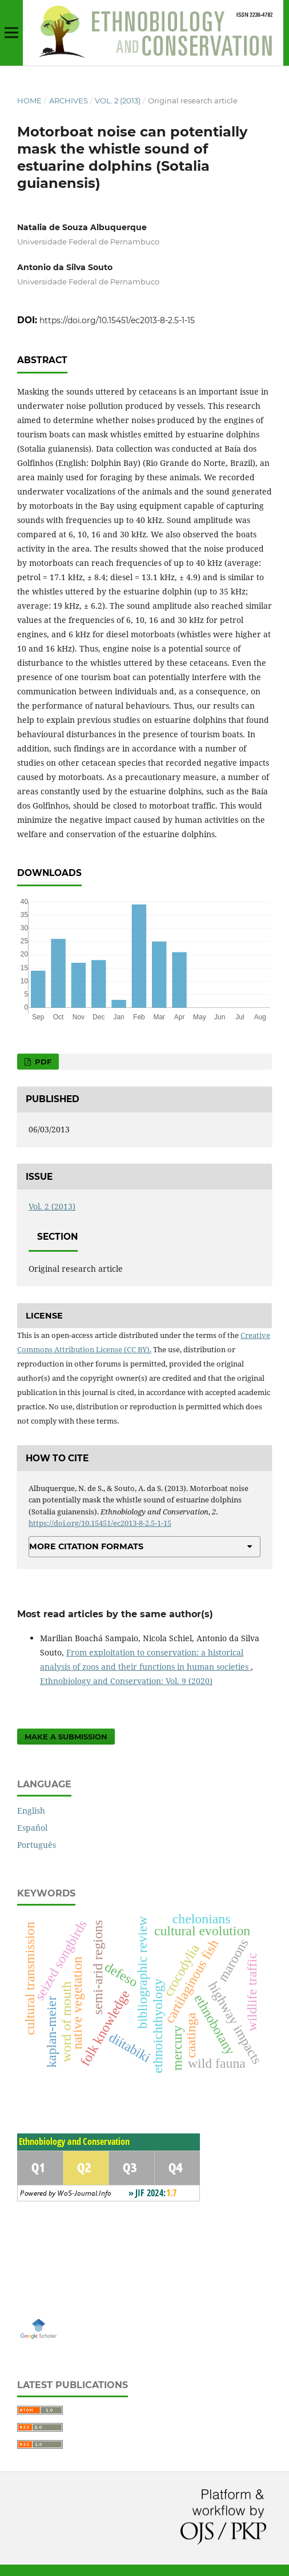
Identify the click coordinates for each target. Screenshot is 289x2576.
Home (29, 100)
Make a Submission (66, 1736)
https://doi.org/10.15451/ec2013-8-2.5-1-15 (117, 320)
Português (36, 1844)
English (31, 1810)
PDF (42, 1061)
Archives (68, 100)
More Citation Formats (86, 1546)
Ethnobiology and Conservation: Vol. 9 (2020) (126, 1680)
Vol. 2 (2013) (118, 100)
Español (32, 1827)
